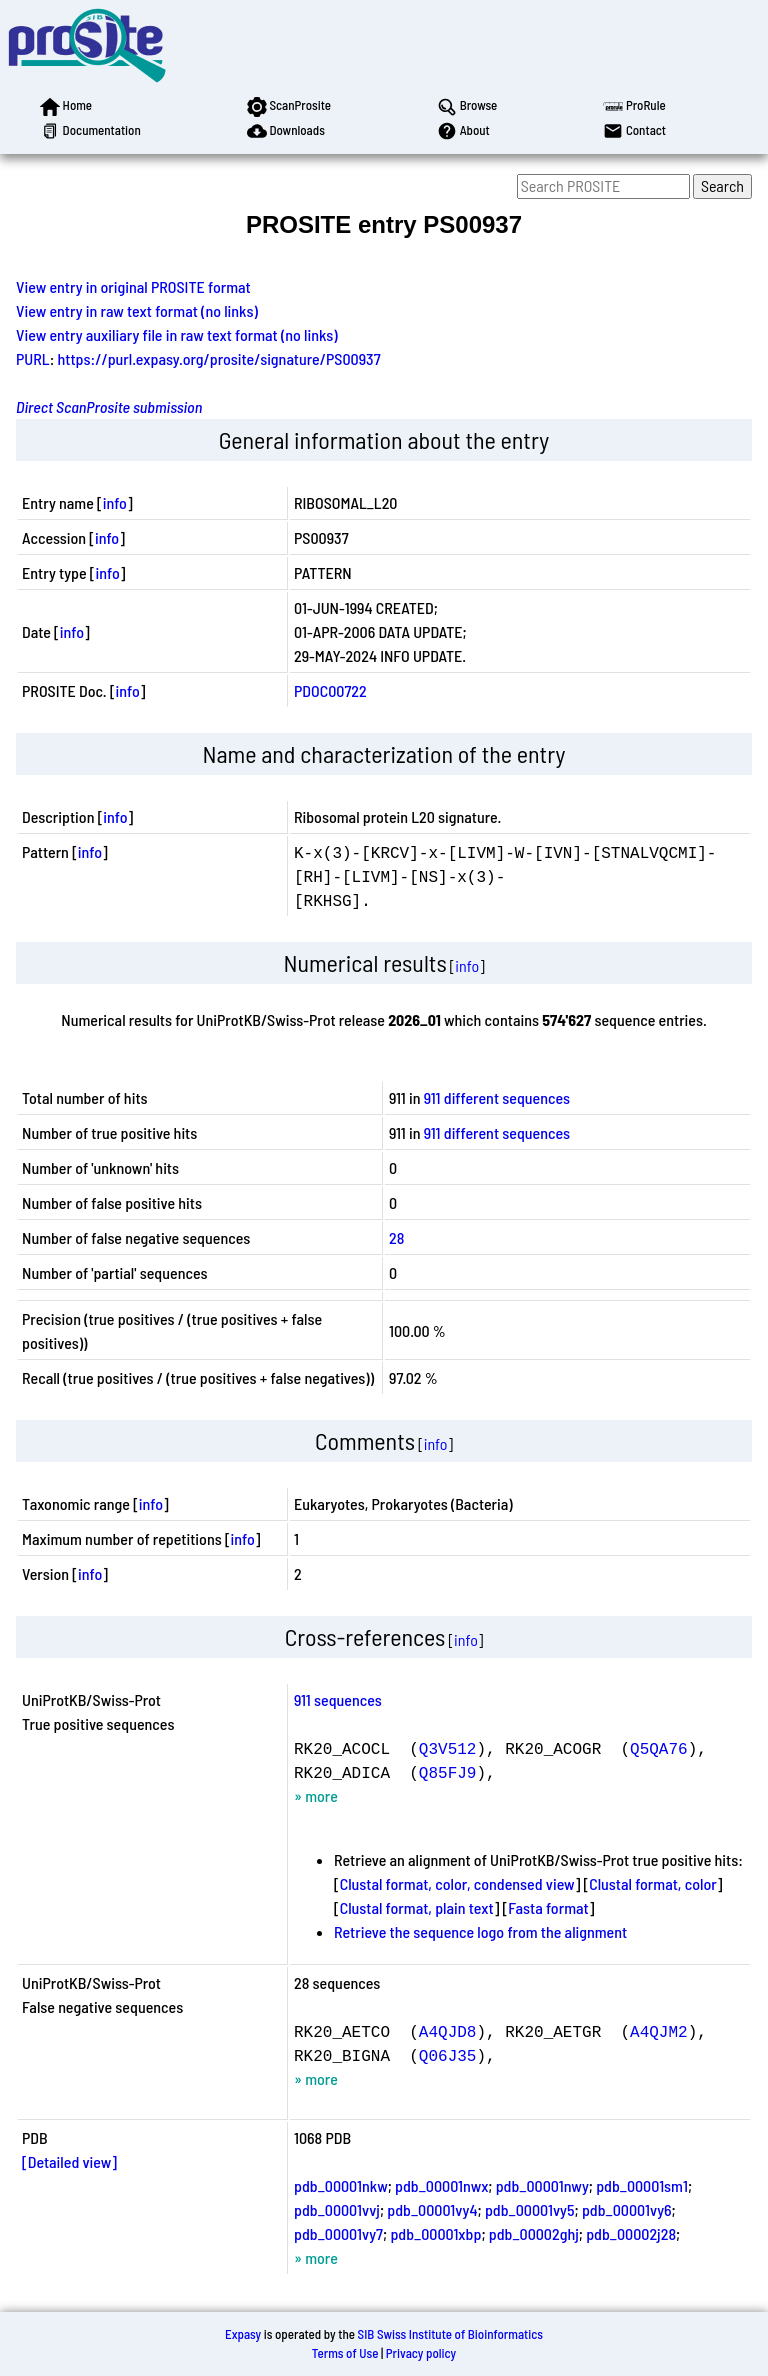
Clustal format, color (653, 1883)
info (115, 502)
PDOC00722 (330, 690)
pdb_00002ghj (534, 2233)
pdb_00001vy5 (530, 2209)
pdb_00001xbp (435, 2233)
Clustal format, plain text (417, 1907)
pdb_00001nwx (441, 2185)
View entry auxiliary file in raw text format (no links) (177, 334)
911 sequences (338, 1699)
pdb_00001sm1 (642, 2185)
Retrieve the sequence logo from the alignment (480, 1931)
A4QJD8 (448, 2031)
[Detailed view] (69, 2161)
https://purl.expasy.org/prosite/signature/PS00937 (219, 358)
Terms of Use (345, 2353)
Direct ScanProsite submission (109, 406)
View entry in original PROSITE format (133, 286)
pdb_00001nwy (542, 2185)
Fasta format (548, 1907)
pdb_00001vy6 (627, 2209)
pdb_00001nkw (341, 2185)
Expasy (243, 2334)
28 (396, 1237)
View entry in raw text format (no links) (137, 310)
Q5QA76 (659, 1748)
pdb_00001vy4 (432, 2209)
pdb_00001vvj (337, 2209)
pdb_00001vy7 (338, 2233)
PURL (33, 358)
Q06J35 (448, 2055)
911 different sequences (497, 1097)
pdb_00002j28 (631, 2233)
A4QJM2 (659, 2031)
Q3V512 (448, 1748)
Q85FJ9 (448, 1772)
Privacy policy (421, 2353)
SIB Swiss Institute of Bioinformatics (450, 2334)
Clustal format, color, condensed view (457, 1883)
